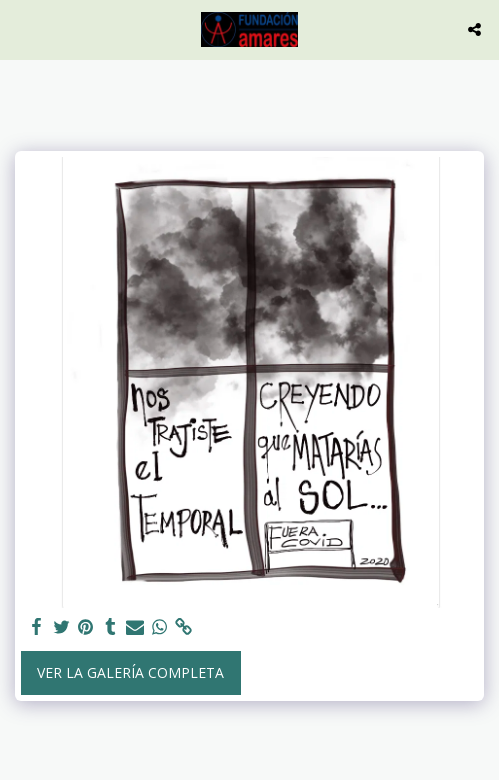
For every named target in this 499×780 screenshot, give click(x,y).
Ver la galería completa (130, 672)
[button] (22, 28)
